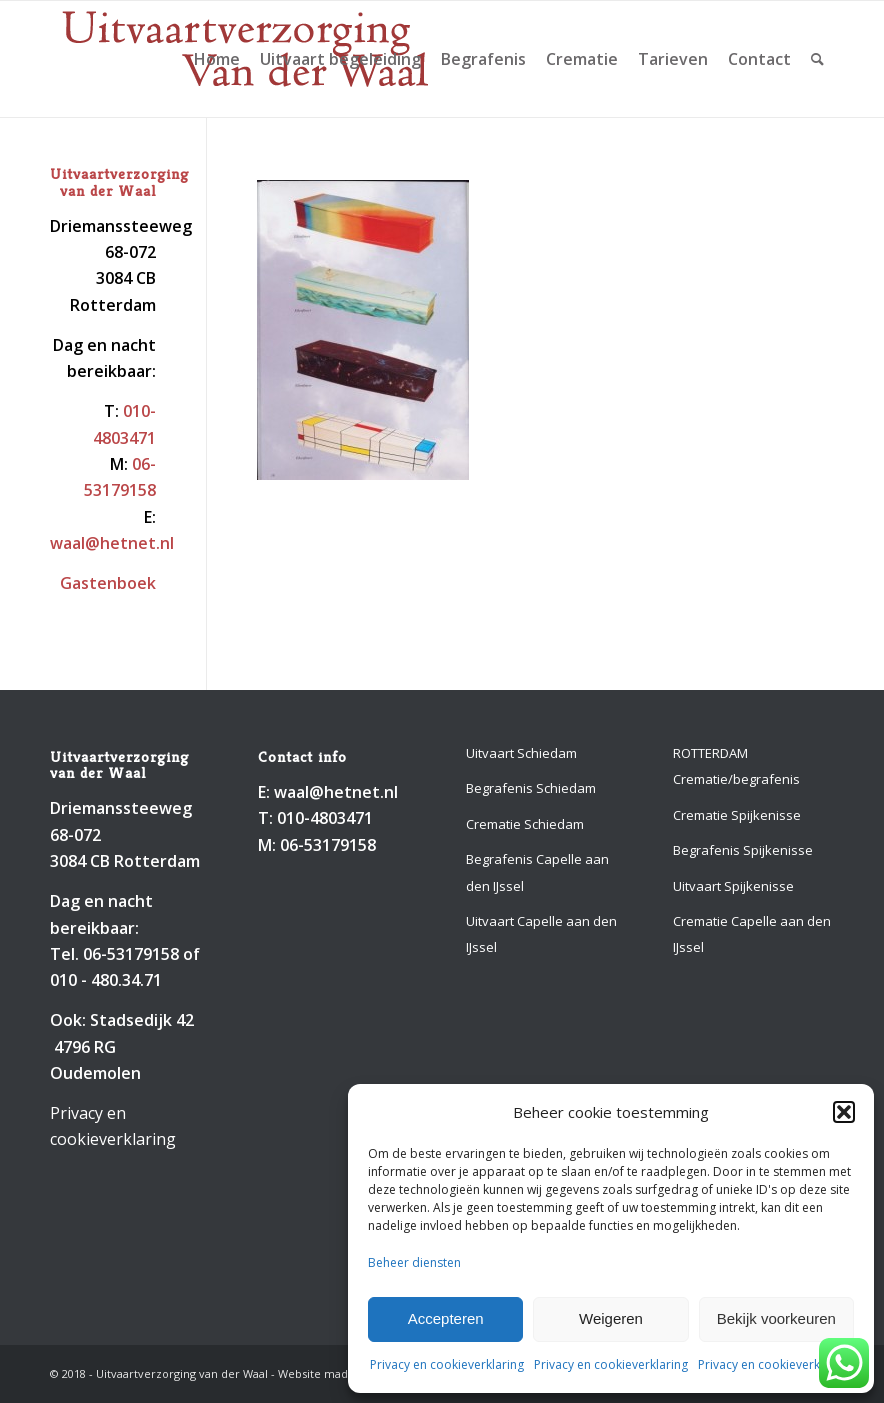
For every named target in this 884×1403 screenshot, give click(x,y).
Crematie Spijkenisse (737, 815)
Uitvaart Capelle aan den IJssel (541, 934)
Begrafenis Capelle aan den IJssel (537, 872)
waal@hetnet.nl (112, 543)
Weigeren (611, 1318)
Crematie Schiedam (525, 824)
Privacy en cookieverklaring (447, 1364)
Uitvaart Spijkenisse (733, 886)
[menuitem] (217, 59)
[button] (844, 1112)
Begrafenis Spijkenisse (743, 850)
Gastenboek (108, 583)
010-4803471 (325, 818)
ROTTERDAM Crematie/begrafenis (736, 766)
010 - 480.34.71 (106, 980)
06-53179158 (131, 954)
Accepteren (446, 1318)
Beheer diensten (414, 1262)
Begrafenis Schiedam (531, 788)
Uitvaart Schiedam (521, 753)
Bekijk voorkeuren (776, 1318)
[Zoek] (817, 59)
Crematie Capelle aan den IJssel (752, 934)
